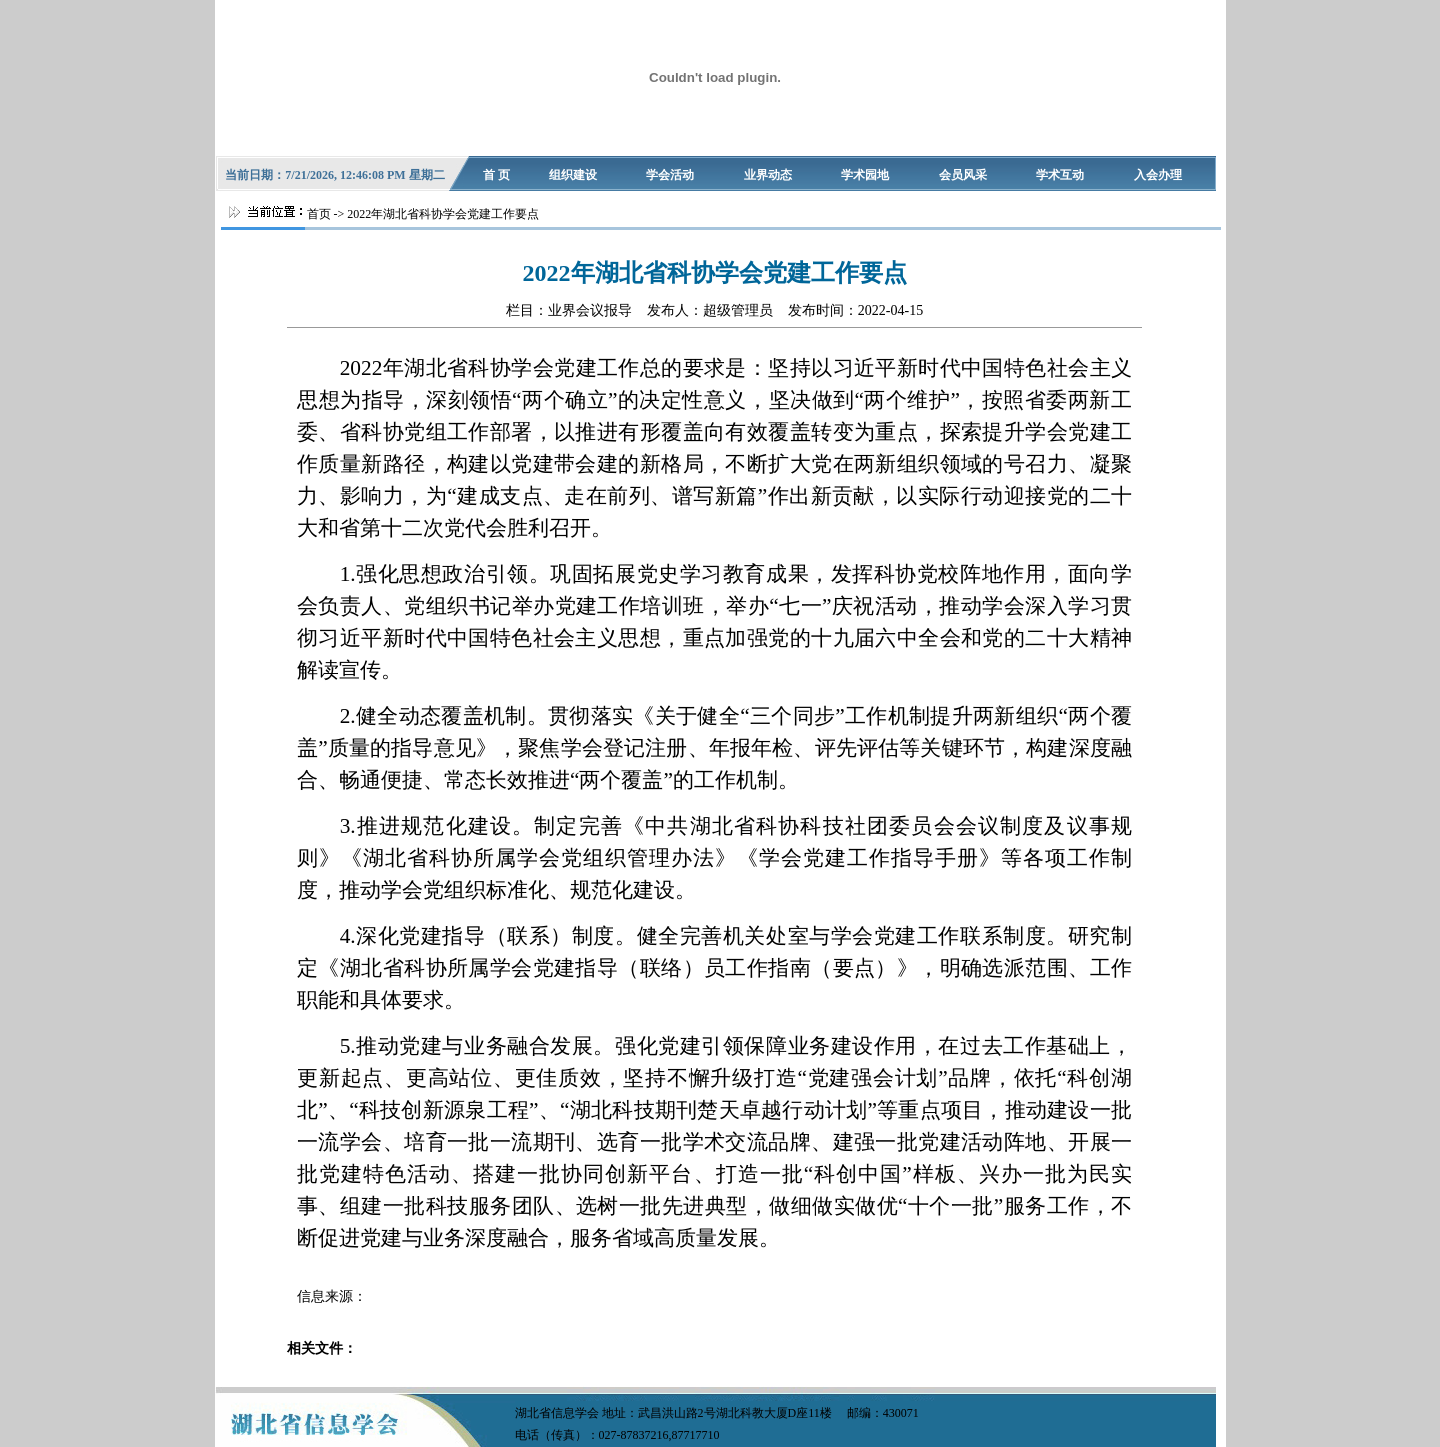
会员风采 (963, 175)
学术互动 (1060, 175)
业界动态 (768, 175)
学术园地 (865, 175)
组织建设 (573, 175)
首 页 (496, 175)
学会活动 (670, 175)
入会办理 (1158, 175)
